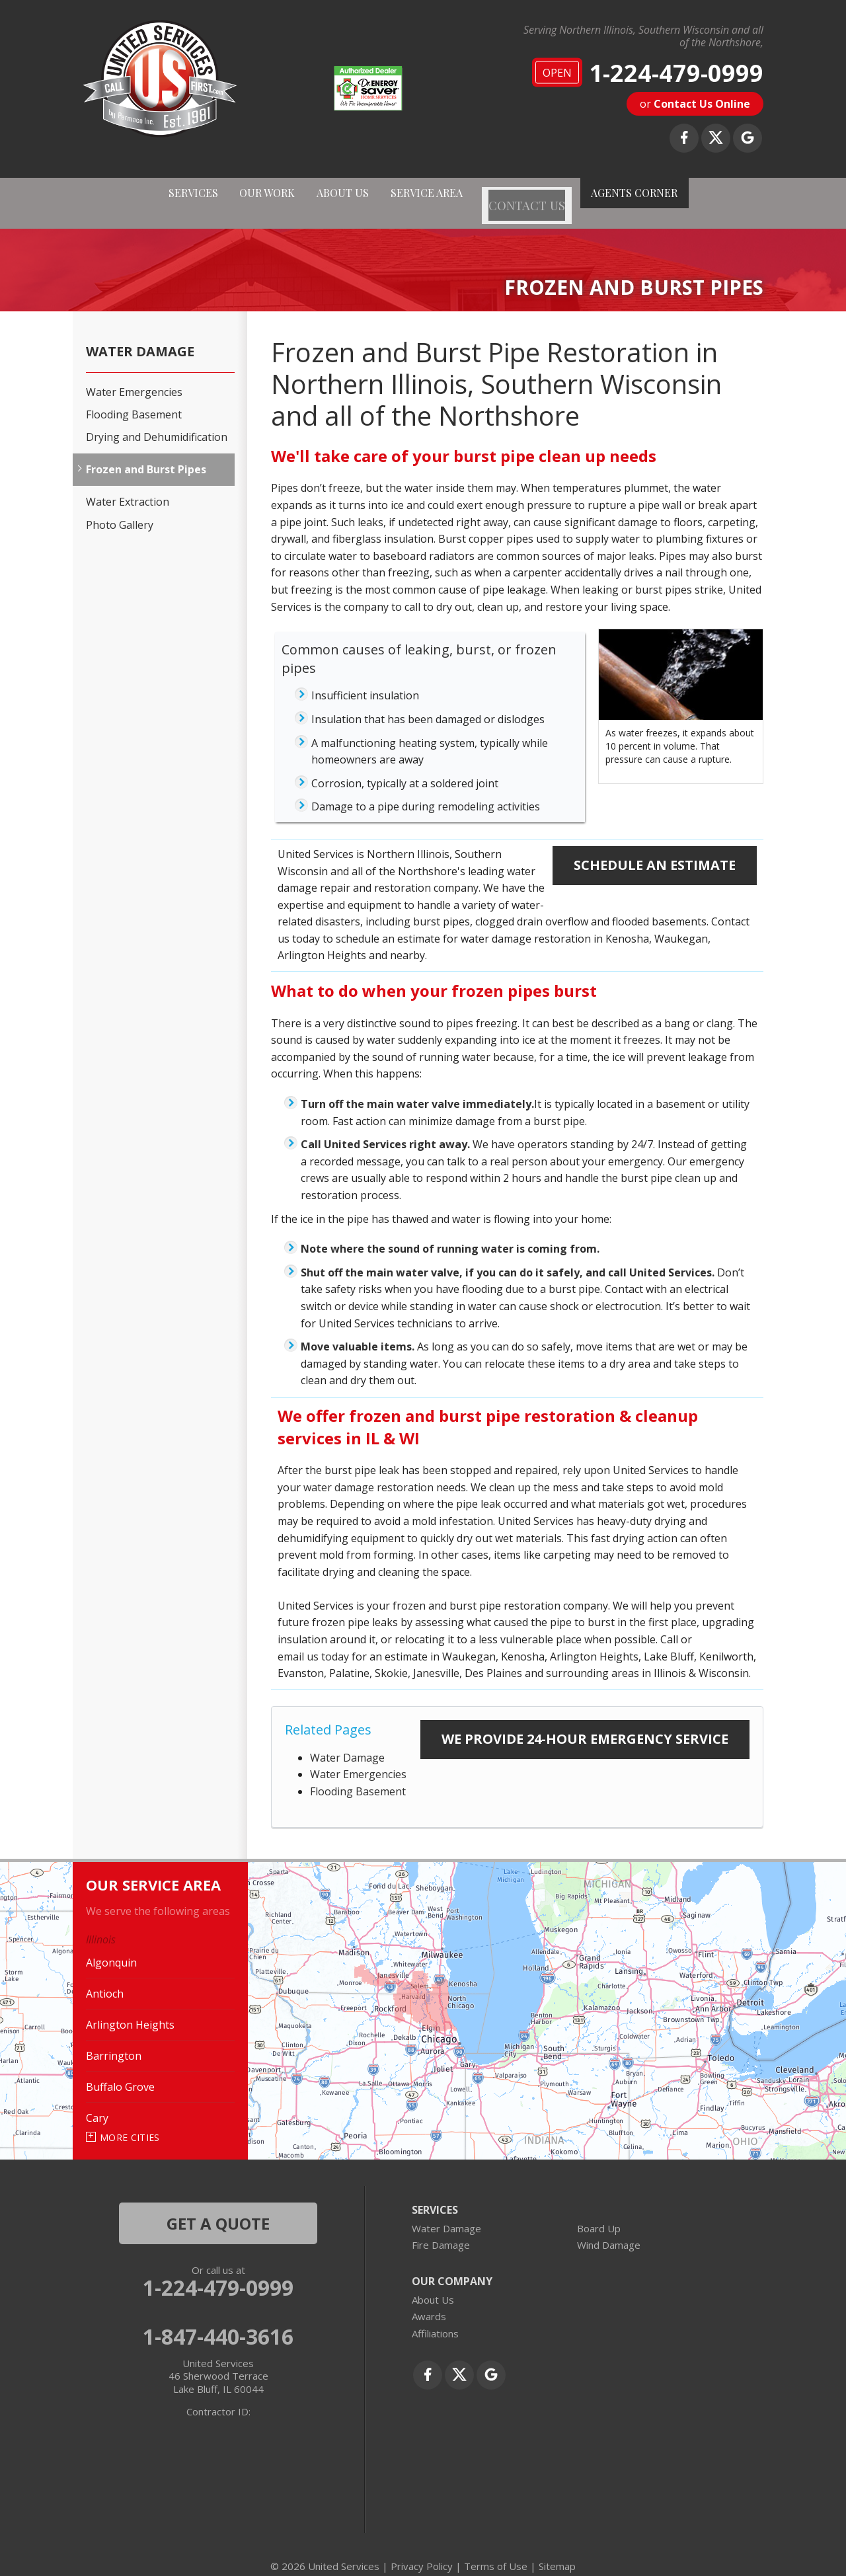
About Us (433, 2283)
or (695, 104)
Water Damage (347, 1742)
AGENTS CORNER (670, 195)
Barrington (113, 2040)
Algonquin (111, 1946)
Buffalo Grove (120, 2071)
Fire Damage (441, 2229)
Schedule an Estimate (655, 849)
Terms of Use (495, 2549)
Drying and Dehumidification (156, 421)
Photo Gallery (119, 508)
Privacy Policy (422, 2549)
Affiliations (435, 2317)
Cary (97, 2102)
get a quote (218, 2207)
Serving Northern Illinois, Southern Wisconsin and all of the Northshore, (643, 36)
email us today (313, 1640)
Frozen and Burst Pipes (146, 454)
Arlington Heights (130, 2009)
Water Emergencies (358, 1758)
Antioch (105, 1978)
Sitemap (557, 2549)
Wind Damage (608, 2229)
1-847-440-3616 (218, 2320)
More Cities (130, 2121)
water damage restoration (368, 1471)
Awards (429, 2300)
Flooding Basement (358, 1775)
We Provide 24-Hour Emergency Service (585, 1723)
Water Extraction (127, 486)
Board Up (599, 2211)
